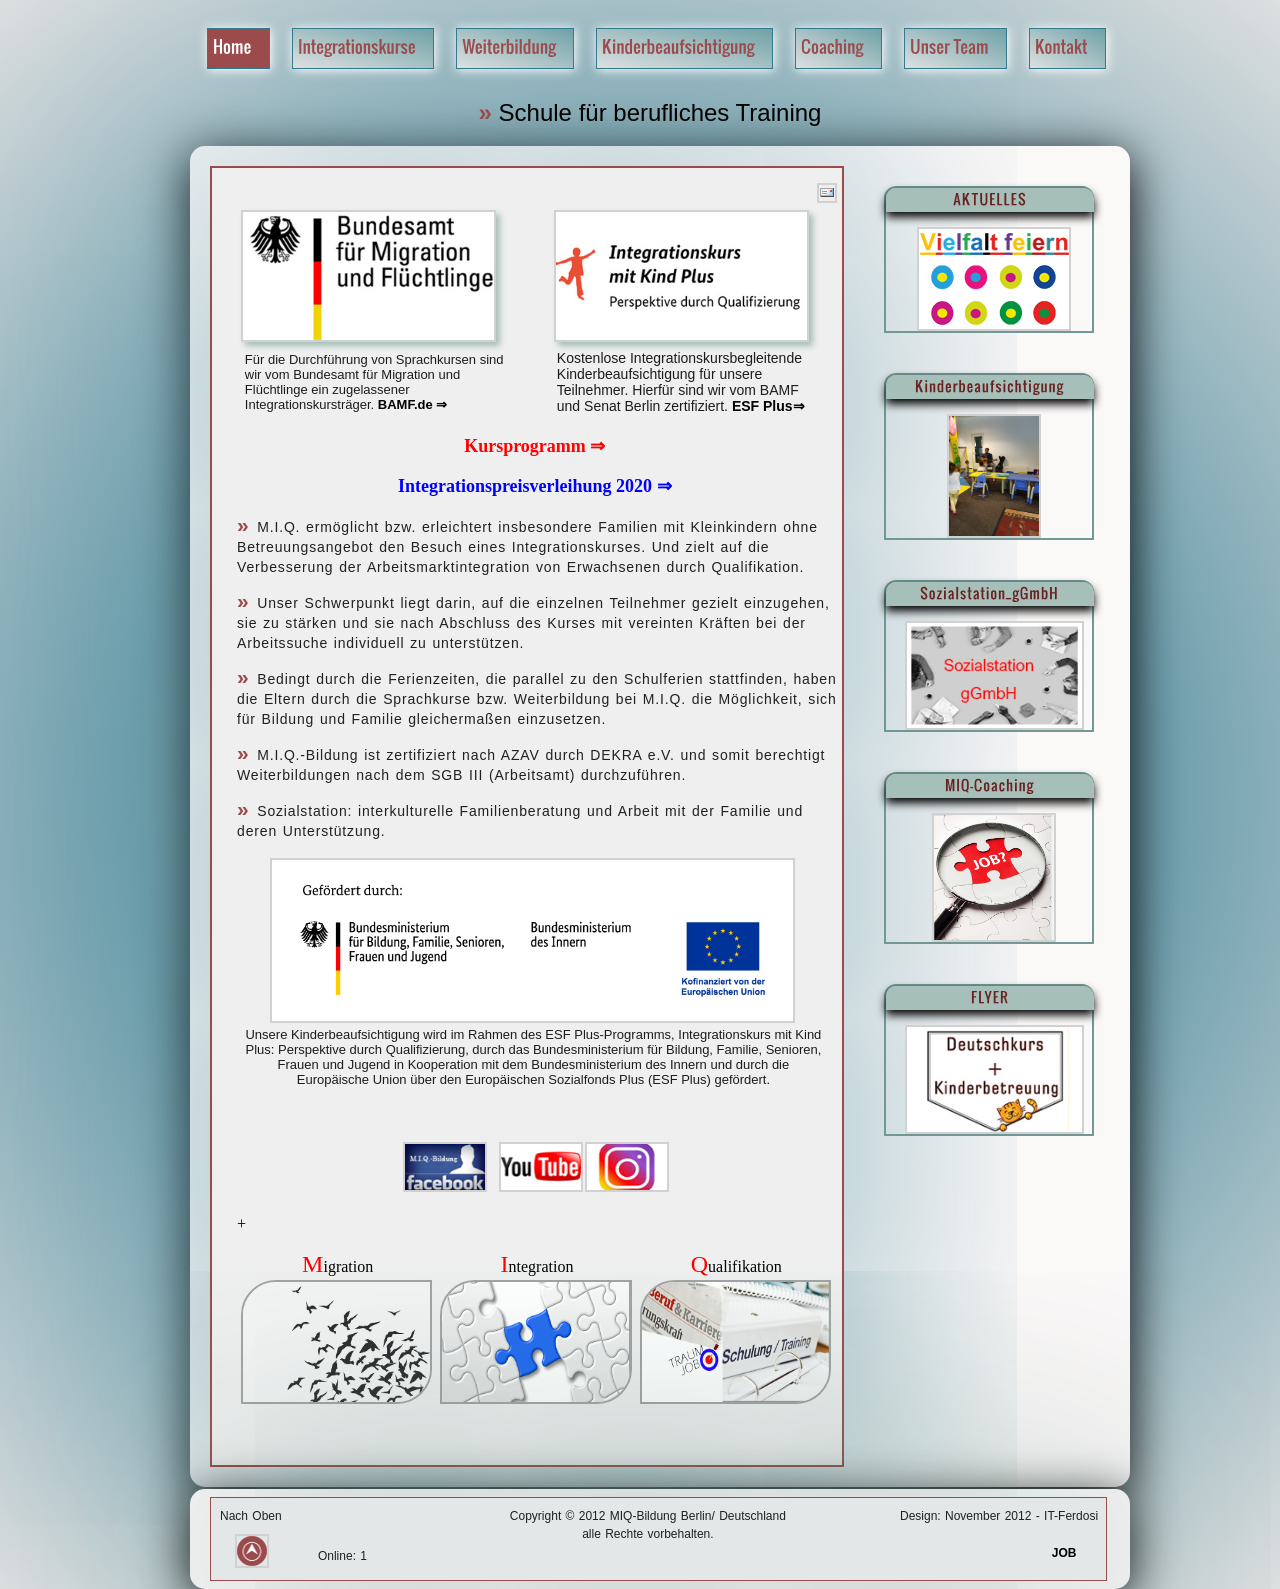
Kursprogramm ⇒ (534, 446)
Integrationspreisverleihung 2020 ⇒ (535, 486)
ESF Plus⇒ (766, 406)
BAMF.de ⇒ (413, 404)
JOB (1075, 1553)
